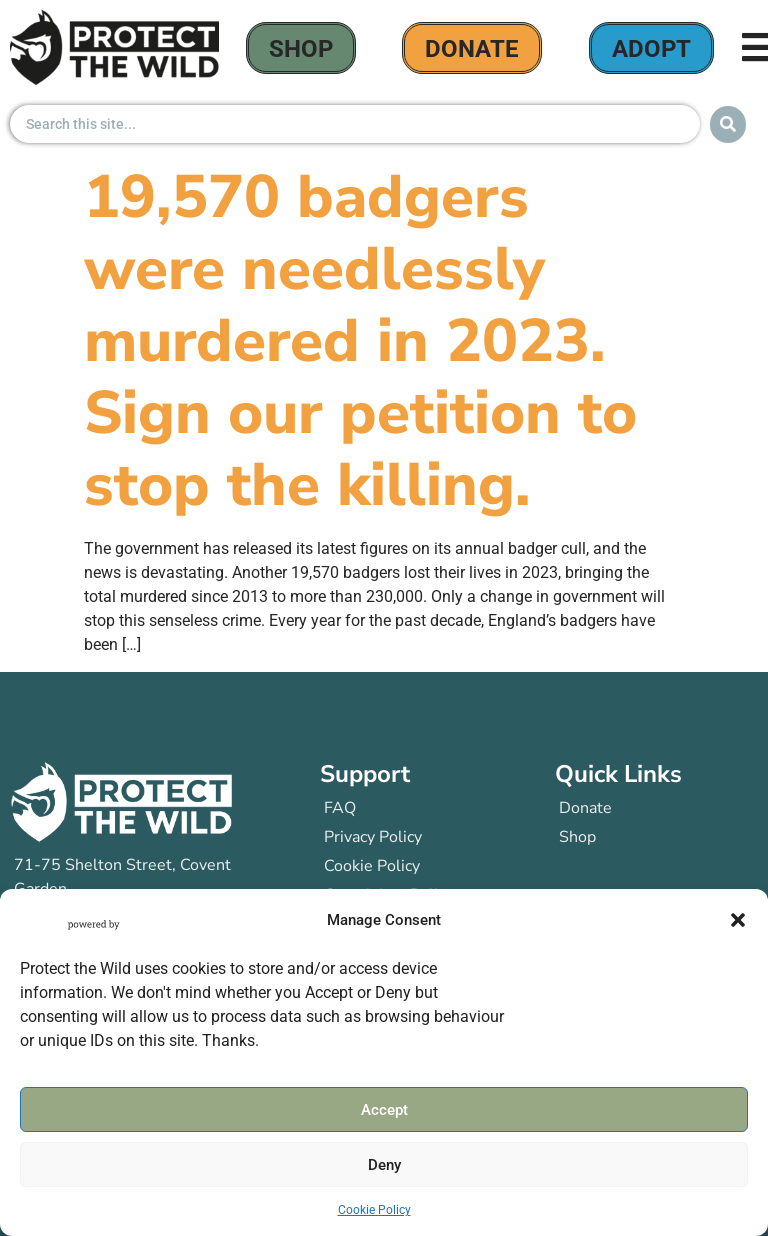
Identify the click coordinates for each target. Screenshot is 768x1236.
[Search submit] (728, 124)
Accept (384, 1110)
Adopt (651, 49)
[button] (738, 921)
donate (472, 49)
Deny (384, 1165)
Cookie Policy (374, 1211)
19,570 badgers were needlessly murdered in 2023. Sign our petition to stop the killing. (360, 341)
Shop (301, 49)
